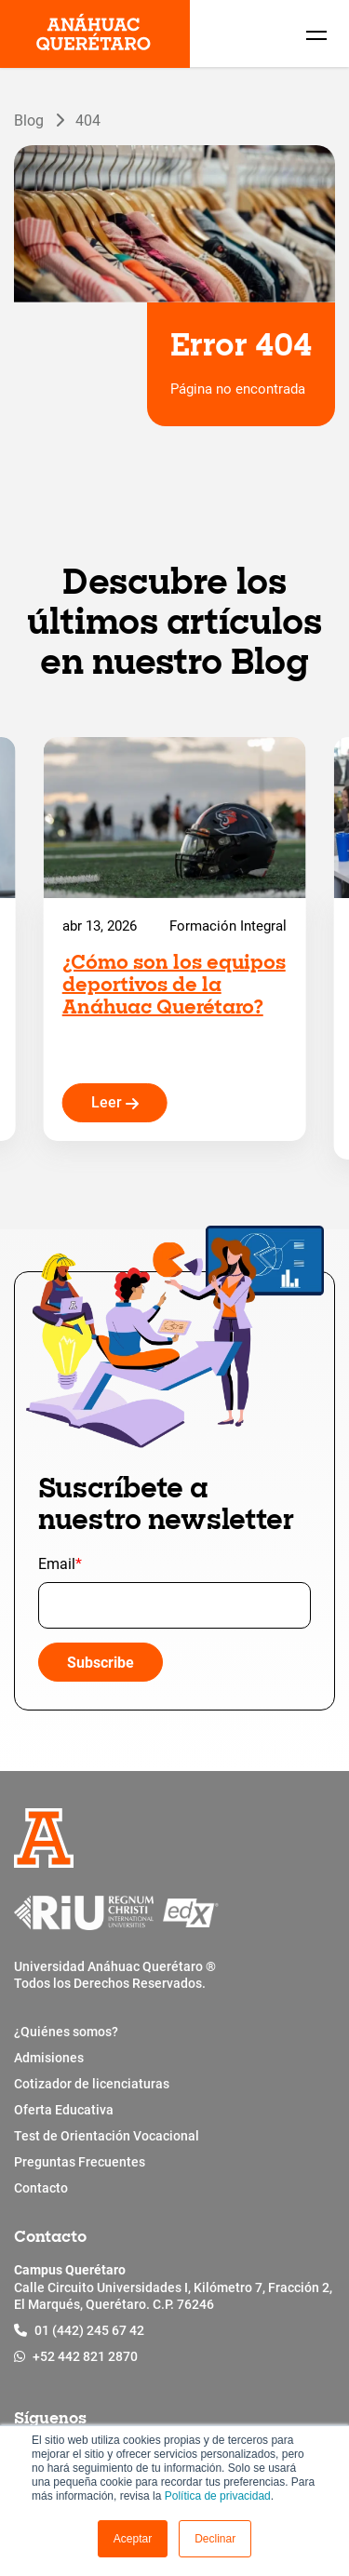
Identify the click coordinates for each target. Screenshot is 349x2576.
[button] (133, 2538)
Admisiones (49, 2057)
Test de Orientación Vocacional (106, 2135)
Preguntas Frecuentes (79, 2161)
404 (88, 119)
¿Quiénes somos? (66, 2031)
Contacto (41, 2187)
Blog (29, 119)
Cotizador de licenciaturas (91, 2083)
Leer (115, 1102)
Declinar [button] (215, 2538)
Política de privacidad (218, 2495)
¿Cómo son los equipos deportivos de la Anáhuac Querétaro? (174, 986)
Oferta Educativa (64, 2109)
